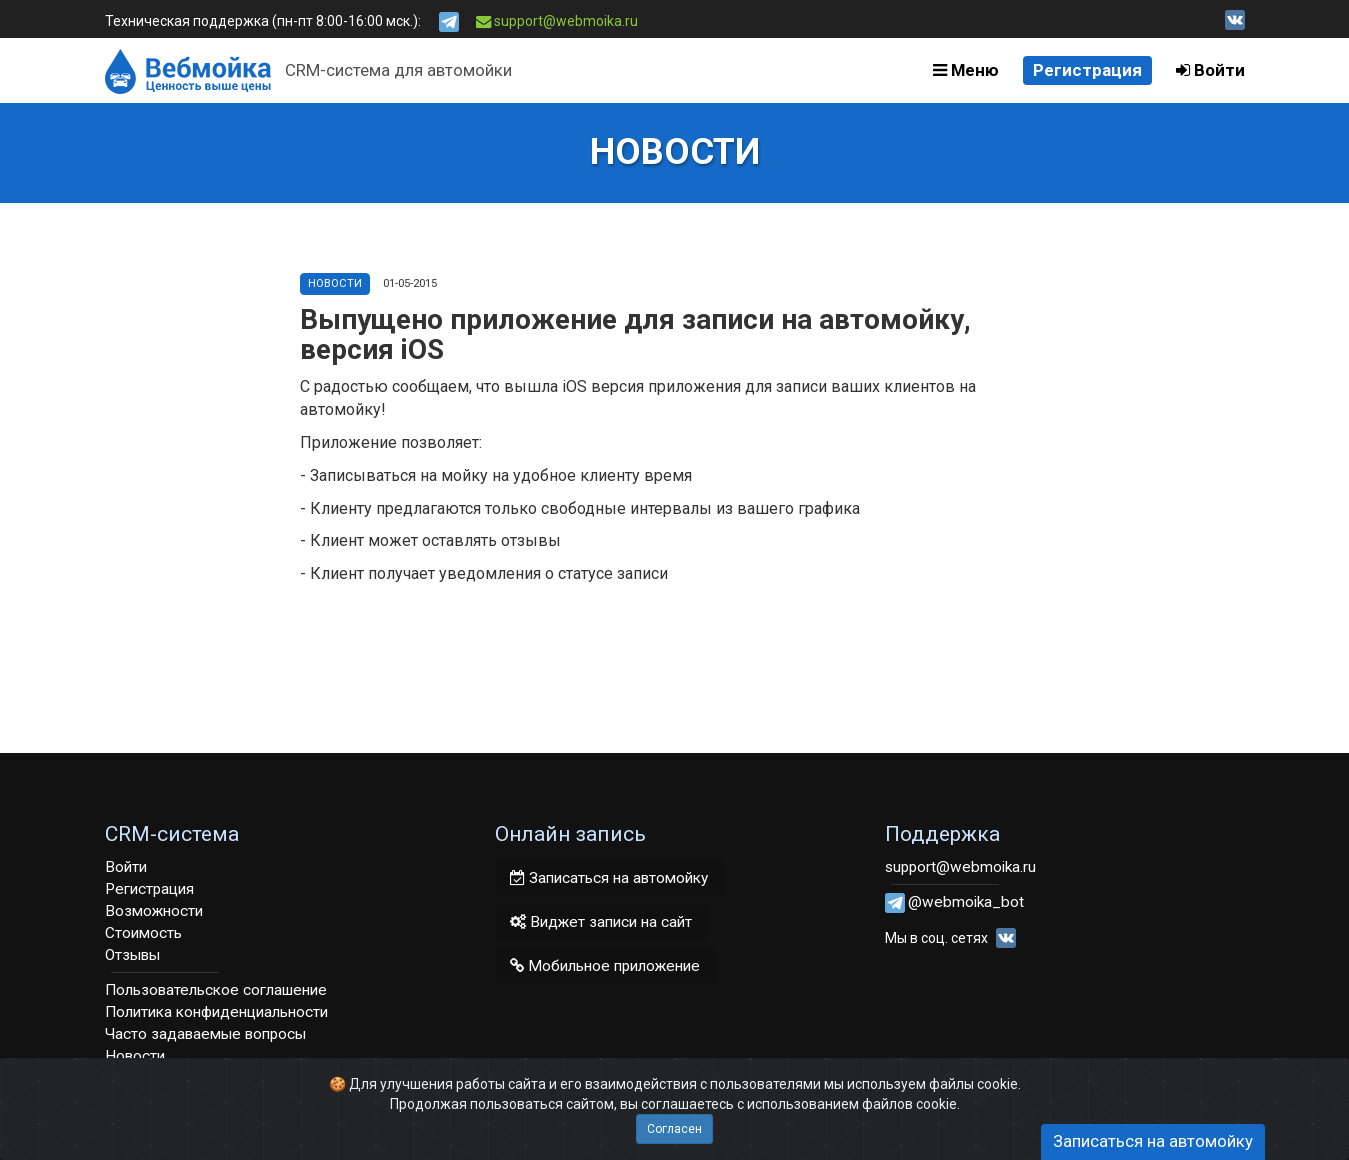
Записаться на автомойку (609, 878)
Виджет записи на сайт (601, 922)
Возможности (154, 911)
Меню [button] (966, 70)
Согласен (674, 1129)
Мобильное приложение (605, 966)
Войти (1210, 70)
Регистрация (1087, 70)
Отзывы (132, 955)
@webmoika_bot (966, 902)
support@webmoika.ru (557, 21)
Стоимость (143, 933)
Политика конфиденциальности (216, 1012)
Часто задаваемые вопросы (205, 1034)
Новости (335, 283)
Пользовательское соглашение (216, 990)
